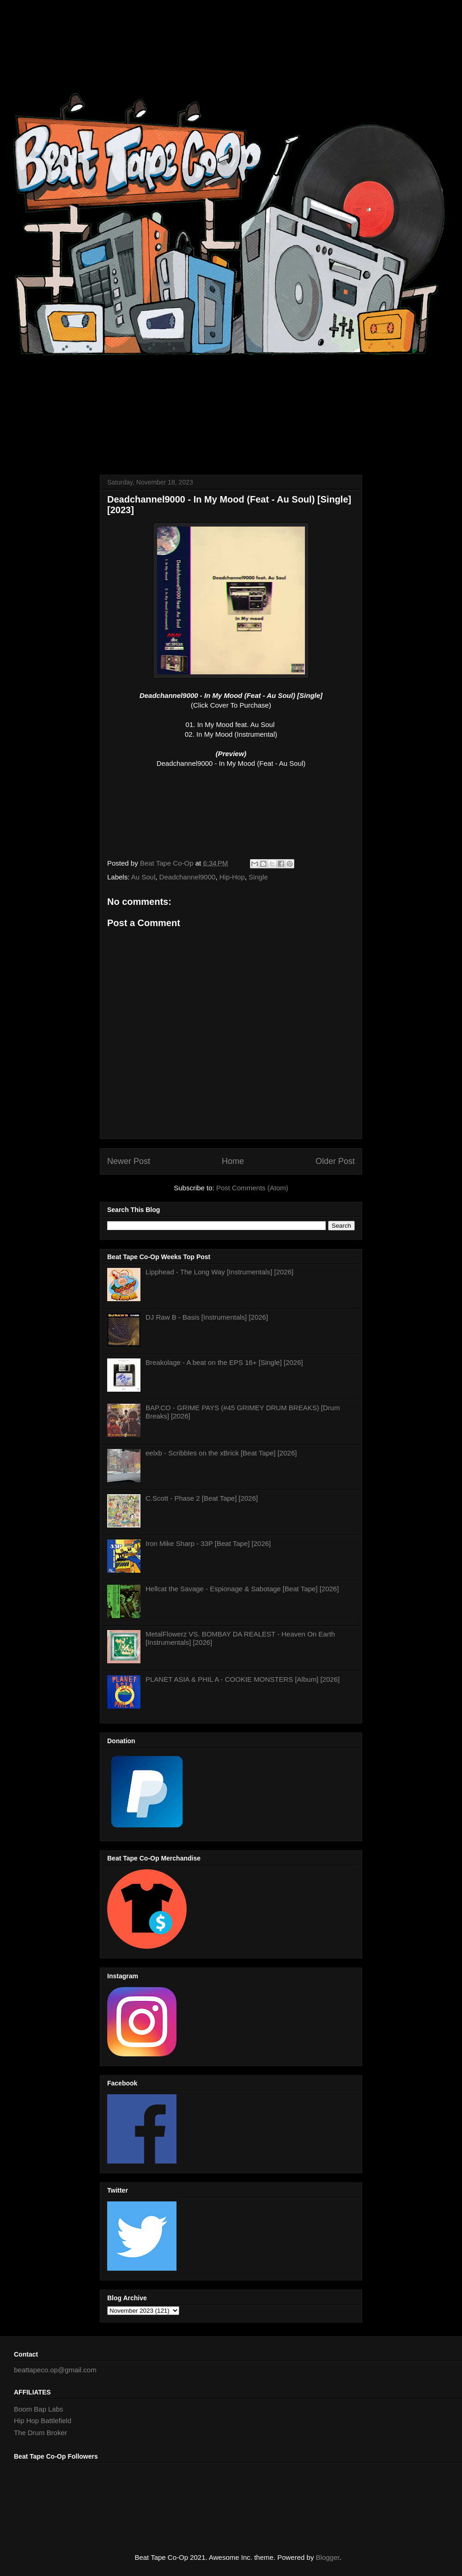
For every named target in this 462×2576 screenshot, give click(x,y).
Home (233, 1161)
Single (258, 877)
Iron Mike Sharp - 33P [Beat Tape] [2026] (208, 1543)
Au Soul (143, 877)
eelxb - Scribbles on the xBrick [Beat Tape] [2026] (221, 1453)
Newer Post (128, 1161)
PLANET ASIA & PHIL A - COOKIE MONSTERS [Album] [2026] (243, 1679)
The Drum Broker (40, 2433)
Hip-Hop (232, 877)
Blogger (328, 2557)
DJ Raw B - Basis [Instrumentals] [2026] (207, 1317)
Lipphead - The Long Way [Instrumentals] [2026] (219, 1272)
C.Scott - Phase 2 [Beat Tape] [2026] (202, 1498)
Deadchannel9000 (187, 877)
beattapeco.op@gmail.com (55, 2370)
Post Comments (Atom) (252, 1188)
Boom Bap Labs (38, 2409)
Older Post (335, 1161)
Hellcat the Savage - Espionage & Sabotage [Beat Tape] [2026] (242, 1589)
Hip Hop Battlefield (42, 2420)
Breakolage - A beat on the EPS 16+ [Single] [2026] (224, 1362)
